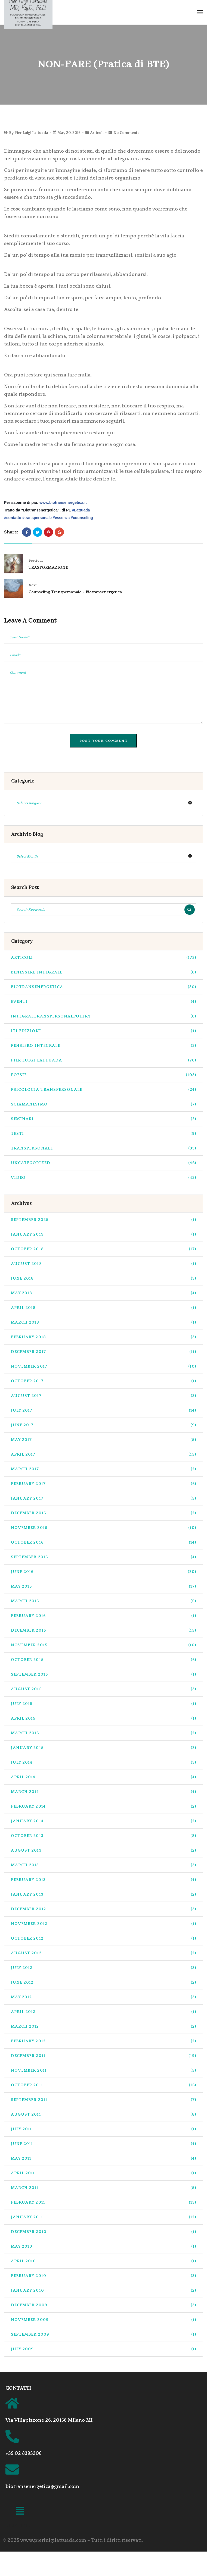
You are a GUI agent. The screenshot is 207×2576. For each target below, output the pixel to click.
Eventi (103, 1001)
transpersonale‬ (37, 518)
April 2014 (103, 1777)
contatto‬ (12, 518)
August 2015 (103, 1689)
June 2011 (103, 2143)
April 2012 (103, 2011)
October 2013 (103, 1835)
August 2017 (103, 1395)
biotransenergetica (103, 987)
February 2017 (103, 1483)
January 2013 (103, 1894)
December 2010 (103, 2231)
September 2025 (103, 1219)
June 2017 (103, 1425)
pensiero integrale (103, 1045)
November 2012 (103, 1923)
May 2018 (103, 1293)
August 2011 (103, 2114)
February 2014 (103, 1806)
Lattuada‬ (81, 510)
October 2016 (103, 1542)
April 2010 (103, 2261)
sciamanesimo (103, 1104)
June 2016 (103, 1571)
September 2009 (103, 2334)
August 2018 (103, 1263)
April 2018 (103, 1307)
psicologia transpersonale (103, 1089)
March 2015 (103, 1733)
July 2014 (103, 1762)
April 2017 (103, 1454)
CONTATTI (18, 2388)
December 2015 (103, 1630)
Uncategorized (103, 1163)
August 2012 (103, 1953)
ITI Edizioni (103, 1031)
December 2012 (103, 1909)
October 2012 (103, 1938)
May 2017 (103, 1439)
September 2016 (103, 1557)
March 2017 (103, 1469)
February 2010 (103, 2275)
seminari (103, 1119)
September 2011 (103, 2099)
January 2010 (103, 2290)
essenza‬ (61, 518)
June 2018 (103, 1278)
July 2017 (103, 1410)
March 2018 (103, 1322)
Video (103, 1177)
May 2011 (103, 2158)
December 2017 (103, 1351)
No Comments (126, 133)
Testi (103, 1133)
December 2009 (103, 2305)
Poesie (103, 1075)
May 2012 (103, 1997)
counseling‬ (82, 518)
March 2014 (103, 1791)
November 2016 (103, 1527)
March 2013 (103, 1865)
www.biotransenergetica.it (63, 502)
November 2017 (103, 1366)
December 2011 (103, 2055)
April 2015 (103, 1718)
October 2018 (103, 1249)
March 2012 (103, 2026)
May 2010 (103, 2246)
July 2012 (103, 1967)
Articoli (97, 133)
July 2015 (103, 1703)
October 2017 (103, 1381)
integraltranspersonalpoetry (103, 1016)
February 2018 (103, 1337)
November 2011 (103, 2070)
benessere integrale (103, 972)
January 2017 (103, 1498)
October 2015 (103, 1659)
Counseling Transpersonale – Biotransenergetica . (76, 592)
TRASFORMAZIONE (48, 567)
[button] (19, 2511)
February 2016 (103, 1615)
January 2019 (103, 1234)
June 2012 (103, 1982)
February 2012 (103, 2041)
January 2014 (103, 1821)
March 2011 (103, 2187)
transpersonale (103, 1148)
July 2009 (103, 2349)
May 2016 (103, 1586)
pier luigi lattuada (103, 1060)
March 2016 (103, 1601)
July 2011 (103, 2129)
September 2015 (103, 1674)
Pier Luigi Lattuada (31, 133)
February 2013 (103, 1879)
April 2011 (103, 2173)
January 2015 (103, 1747)
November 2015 (103, 1645)
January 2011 (103, 2217)
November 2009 (103, 2319)
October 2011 (103, 2085)
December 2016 (103, 1513)
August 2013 (103, 1850)
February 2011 (103, 2202)
